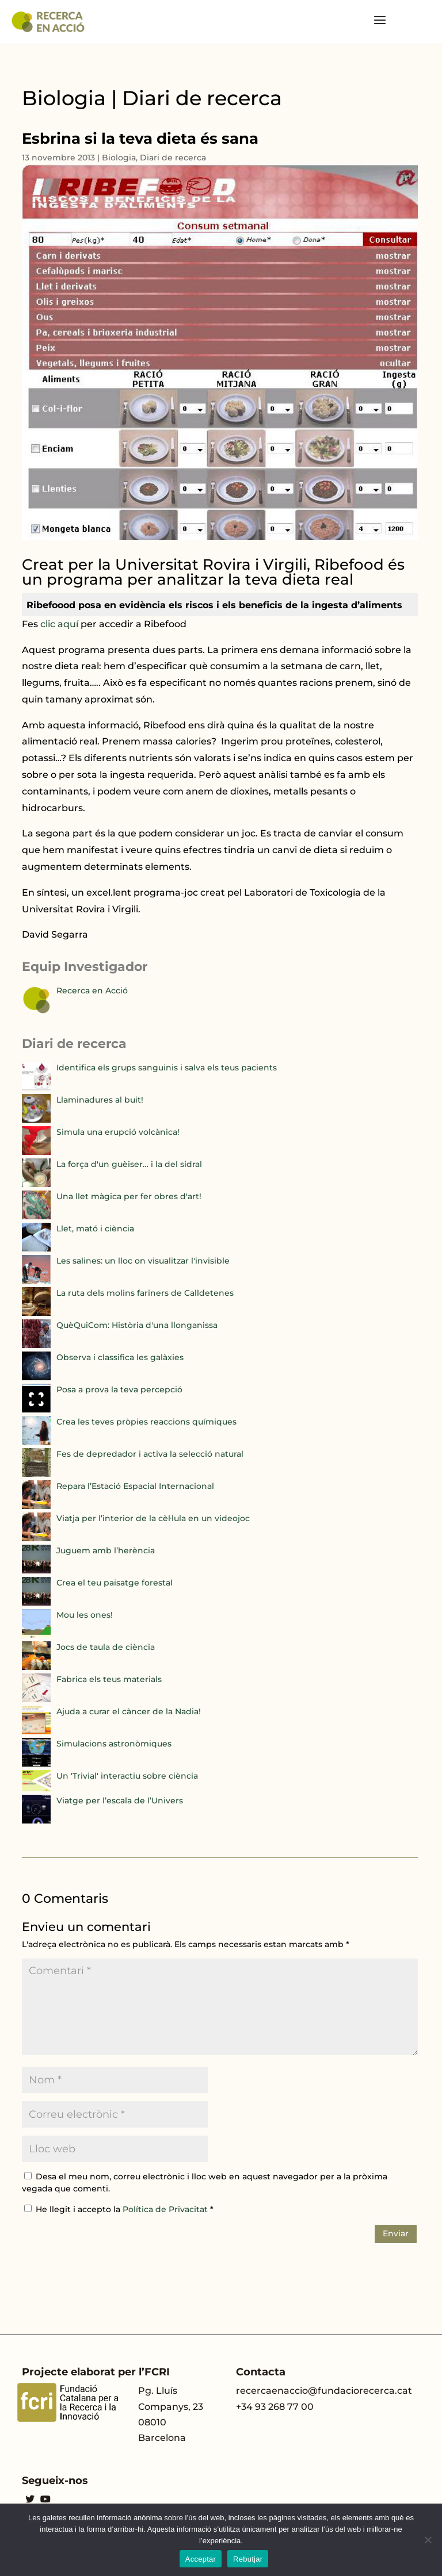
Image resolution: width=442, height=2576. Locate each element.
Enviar (396, 2233)
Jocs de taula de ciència (105, 1647)
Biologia (119, 157)
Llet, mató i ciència (95, 1228)
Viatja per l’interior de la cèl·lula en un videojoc (153, 1518)
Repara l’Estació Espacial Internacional (135, 1486)
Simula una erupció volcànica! (118, 1132)
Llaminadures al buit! (99, 1100)
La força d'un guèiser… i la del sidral (129, 1164)
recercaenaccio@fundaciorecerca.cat (324, 2390)
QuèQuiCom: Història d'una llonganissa (137, 1325)
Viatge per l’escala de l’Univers (119, 1800)
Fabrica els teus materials (109, 1679)
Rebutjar (247, 2559)
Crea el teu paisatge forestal (114, 1582)
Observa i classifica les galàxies (120, 1357)
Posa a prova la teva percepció (119, 1389)
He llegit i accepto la (119, 2209)
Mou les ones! (84, 1615)
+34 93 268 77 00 (275, 2406)
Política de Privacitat (166, 2209)
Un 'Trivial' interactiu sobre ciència (127, 1776)
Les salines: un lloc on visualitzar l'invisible (143, 1261)
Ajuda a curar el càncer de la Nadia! (128, 1711)
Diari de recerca (173, 157)
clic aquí (59, 624)
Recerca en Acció (92, 990)
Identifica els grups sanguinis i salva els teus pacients (166, 1067)
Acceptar (200, 2559)
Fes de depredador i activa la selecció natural (149, 1454)
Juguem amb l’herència (105, 1550)
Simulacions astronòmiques (114, 1743)
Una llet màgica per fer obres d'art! (128, 1196)
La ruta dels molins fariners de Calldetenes (145, 1293)
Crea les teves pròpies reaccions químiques (146, 1421)
